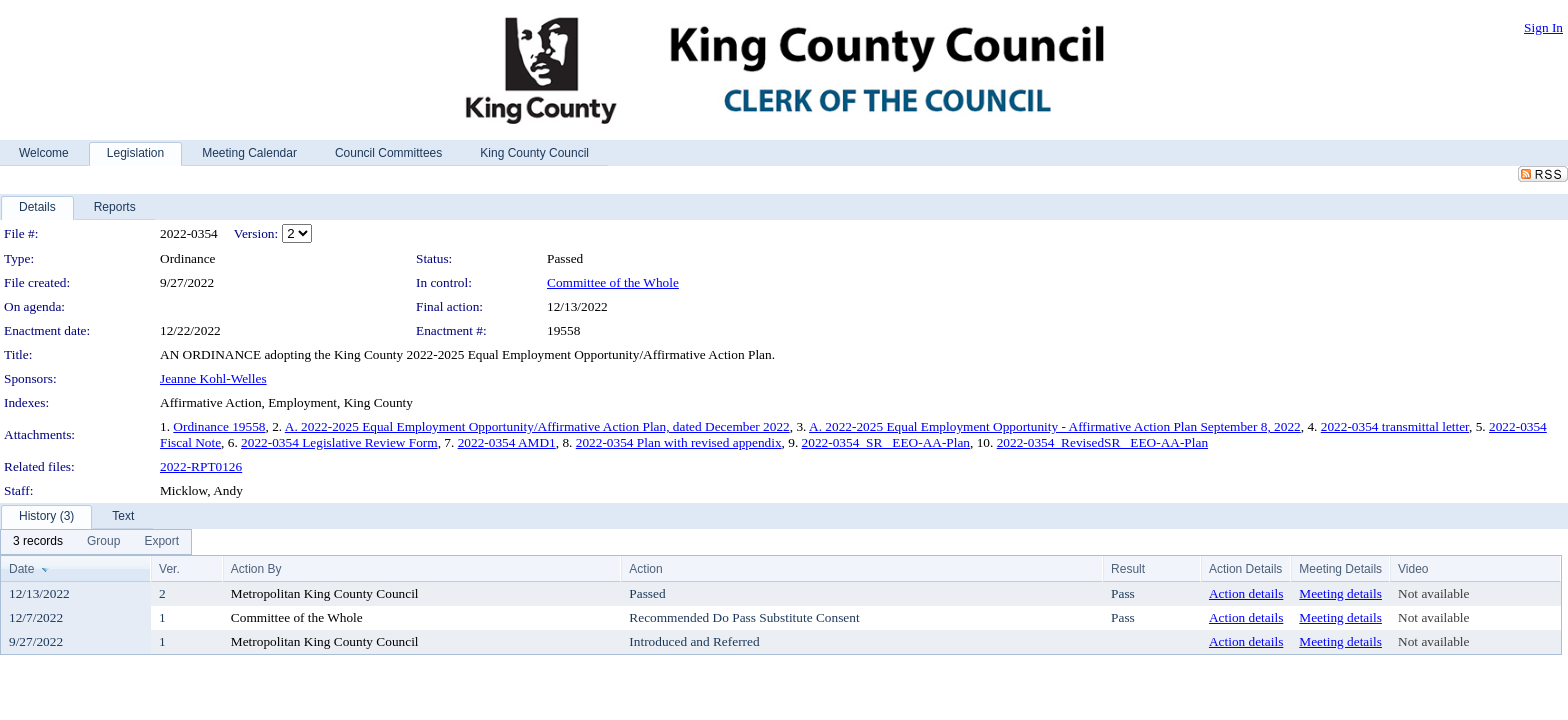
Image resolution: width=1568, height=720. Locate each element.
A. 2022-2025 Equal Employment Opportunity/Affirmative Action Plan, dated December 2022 (537, 426)
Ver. (169, 569)
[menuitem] (38, 542)
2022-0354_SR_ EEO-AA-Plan (886, 442)
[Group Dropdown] (103, 542)
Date (21, 569)
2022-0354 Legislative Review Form (339, 442)
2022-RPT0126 (201, 466)
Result (1128, 569)
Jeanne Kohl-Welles (213, 378)
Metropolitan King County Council (325, 593)
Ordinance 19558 (219, 426)
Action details (1246, 593)
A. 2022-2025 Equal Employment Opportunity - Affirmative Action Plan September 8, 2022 (1055, 426)
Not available (1433, 593)
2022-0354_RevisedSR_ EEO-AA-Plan (1102, 442)
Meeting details (1340, 593)
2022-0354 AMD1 (507, 442)
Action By (256, 569)
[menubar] (96, 542)
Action (645, 569)
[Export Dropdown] (161, 542)
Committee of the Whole (613, 282)
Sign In (1543, 27)
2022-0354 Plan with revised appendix (679, 442)
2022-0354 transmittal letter (1395, 426)
